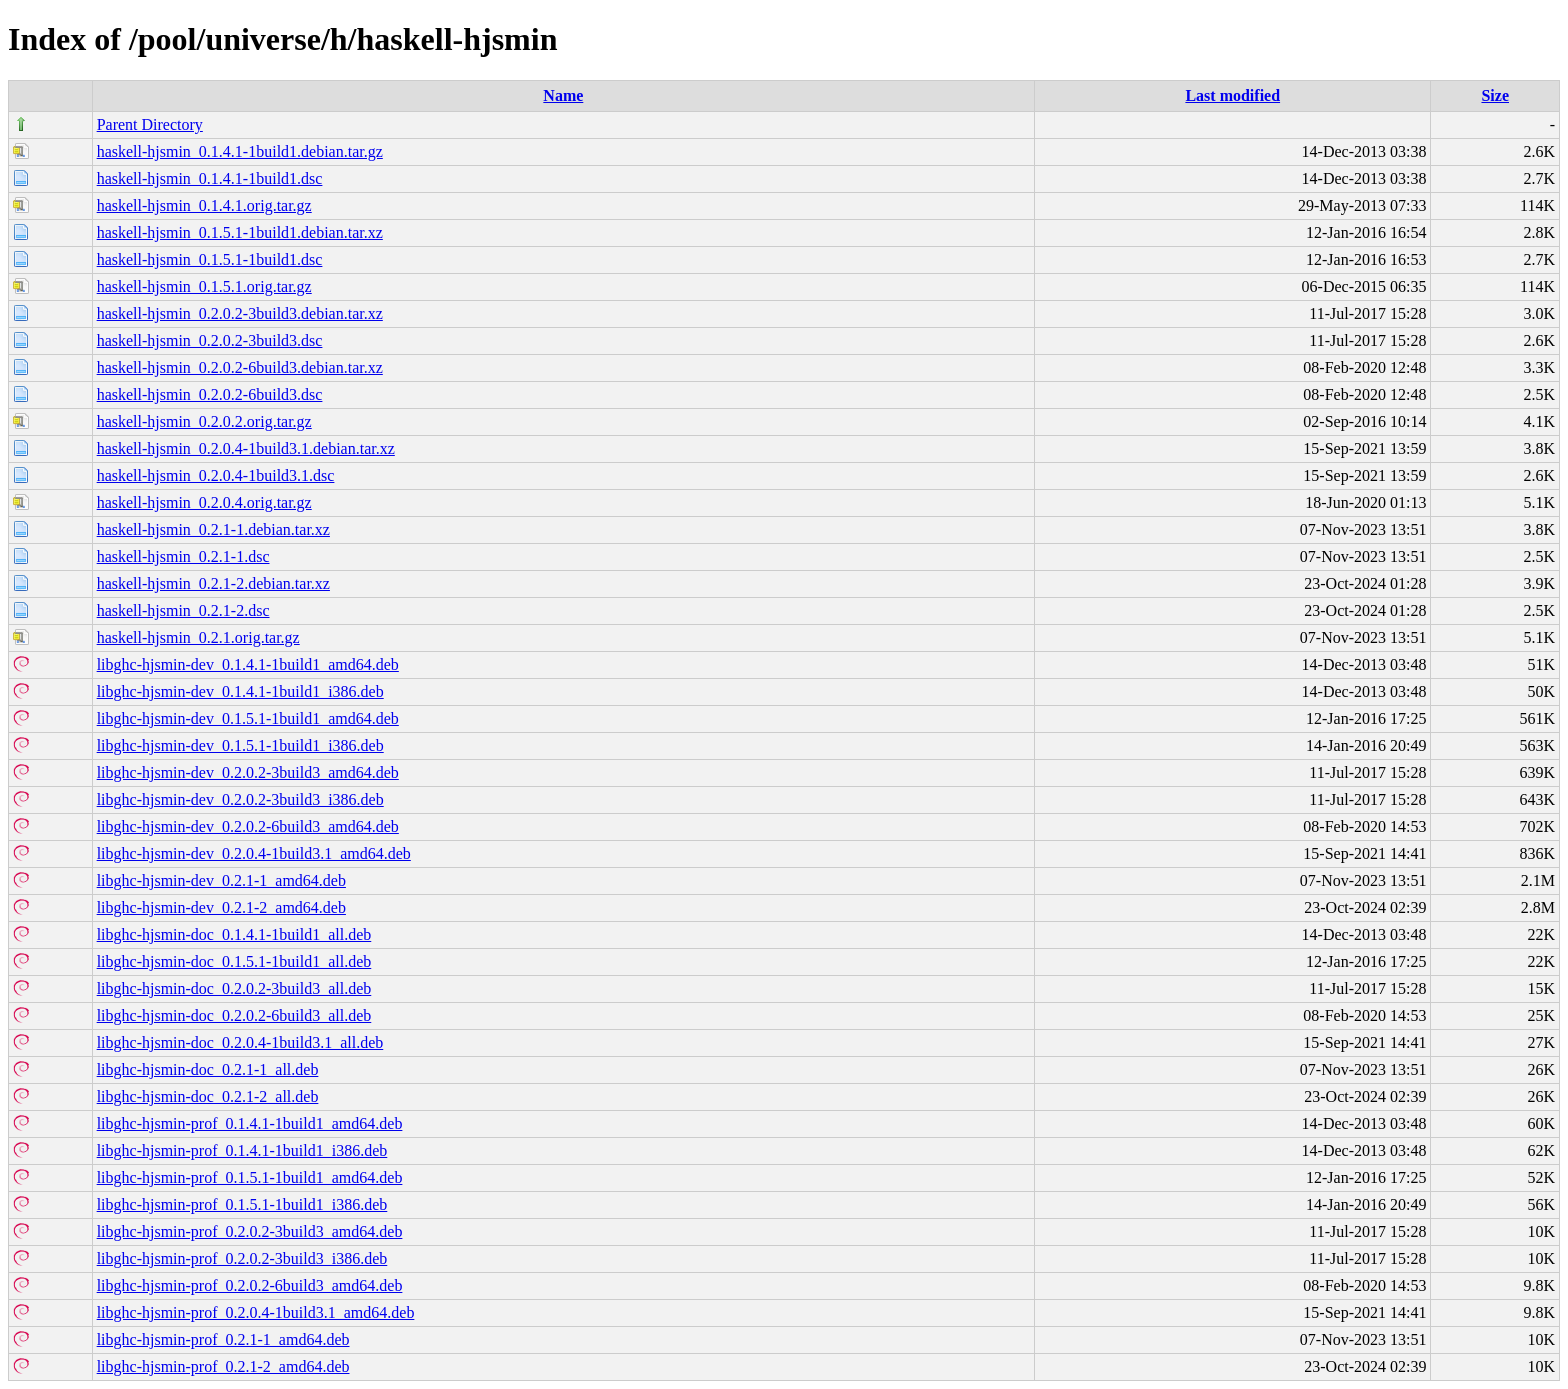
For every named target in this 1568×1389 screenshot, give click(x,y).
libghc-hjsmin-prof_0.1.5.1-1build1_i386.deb (242, 1204)
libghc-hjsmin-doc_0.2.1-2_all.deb (208, 1096)
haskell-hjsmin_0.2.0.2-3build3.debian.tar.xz (240, 313)
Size (1495, 95)
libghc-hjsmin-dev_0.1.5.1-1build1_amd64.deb (248, 718)
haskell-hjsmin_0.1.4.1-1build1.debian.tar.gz (240, 151)
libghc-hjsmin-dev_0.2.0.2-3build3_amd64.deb (248, 772)
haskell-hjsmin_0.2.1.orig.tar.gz (198, 637)
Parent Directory (150, 124)
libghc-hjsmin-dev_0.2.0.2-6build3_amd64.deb (248, 826)
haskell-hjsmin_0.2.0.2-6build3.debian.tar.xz (240, 367)
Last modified (1232, 95)
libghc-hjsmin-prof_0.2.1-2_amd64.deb (223, 1366)
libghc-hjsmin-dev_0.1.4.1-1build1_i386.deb (240, 691)
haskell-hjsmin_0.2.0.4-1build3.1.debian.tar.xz (246, 448)
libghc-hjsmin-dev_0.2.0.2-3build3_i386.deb (240, 799)
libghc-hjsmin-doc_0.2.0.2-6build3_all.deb (234, 1015)
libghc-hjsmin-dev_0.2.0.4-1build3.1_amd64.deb (254, 853)
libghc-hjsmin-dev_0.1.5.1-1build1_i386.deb (240, 745)
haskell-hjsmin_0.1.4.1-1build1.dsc (210, 178)
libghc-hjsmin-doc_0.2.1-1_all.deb (208, 1069)
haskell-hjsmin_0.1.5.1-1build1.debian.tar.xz (240, 232)
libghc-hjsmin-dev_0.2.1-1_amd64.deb (221, 880)
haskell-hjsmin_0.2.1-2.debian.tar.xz (213, 583)
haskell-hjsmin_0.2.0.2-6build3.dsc (210, 394)
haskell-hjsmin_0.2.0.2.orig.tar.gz (204, 421)
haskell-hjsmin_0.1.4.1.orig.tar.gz (204, 205)
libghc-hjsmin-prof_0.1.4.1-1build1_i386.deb (242, 1150)
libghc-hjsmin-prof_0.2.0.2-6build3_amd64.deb (250, 1285)
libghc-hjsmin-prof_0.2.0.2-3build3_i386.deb (242, 1258)
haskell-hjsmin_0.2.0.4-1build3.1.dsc (216, 475)
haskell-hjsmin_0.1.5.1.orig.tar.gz (204, 286)
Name (563, 95)
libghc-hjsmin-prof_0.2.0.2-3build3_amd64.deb (250, 1231)
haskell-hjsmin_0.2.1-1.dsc (183, 556)
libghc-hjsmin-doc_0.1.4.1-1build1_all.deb (234, 934)
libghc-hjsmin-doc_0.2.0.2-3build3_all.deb (234, 988)
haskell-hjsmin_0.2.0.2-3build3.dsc (210, 340)
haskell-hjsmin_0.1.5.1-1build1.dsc (210, 259)
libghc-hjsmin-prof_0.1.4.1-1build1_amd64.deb (250, 1123)
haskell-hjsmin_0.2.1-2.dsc (183, 610)
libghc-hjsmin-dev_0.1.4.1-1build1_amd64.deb (248, 664)
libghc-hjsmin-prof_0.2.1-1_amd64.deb (223, 1339)
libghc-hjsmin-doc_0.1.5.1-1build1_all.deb (234, 961)
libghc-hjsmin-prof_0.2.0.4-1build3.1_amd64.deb (256, 1312)
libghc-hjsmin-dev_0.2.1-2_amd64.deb (221, 907)
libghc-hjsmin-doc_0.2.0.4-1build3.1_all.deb (240, 1042)
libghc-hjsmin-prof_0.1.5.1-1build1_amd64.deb (250, 1177)
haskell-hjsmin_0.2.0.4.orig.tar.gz (204, 502)
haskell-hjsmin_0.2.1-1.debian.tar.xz (213, 529)
